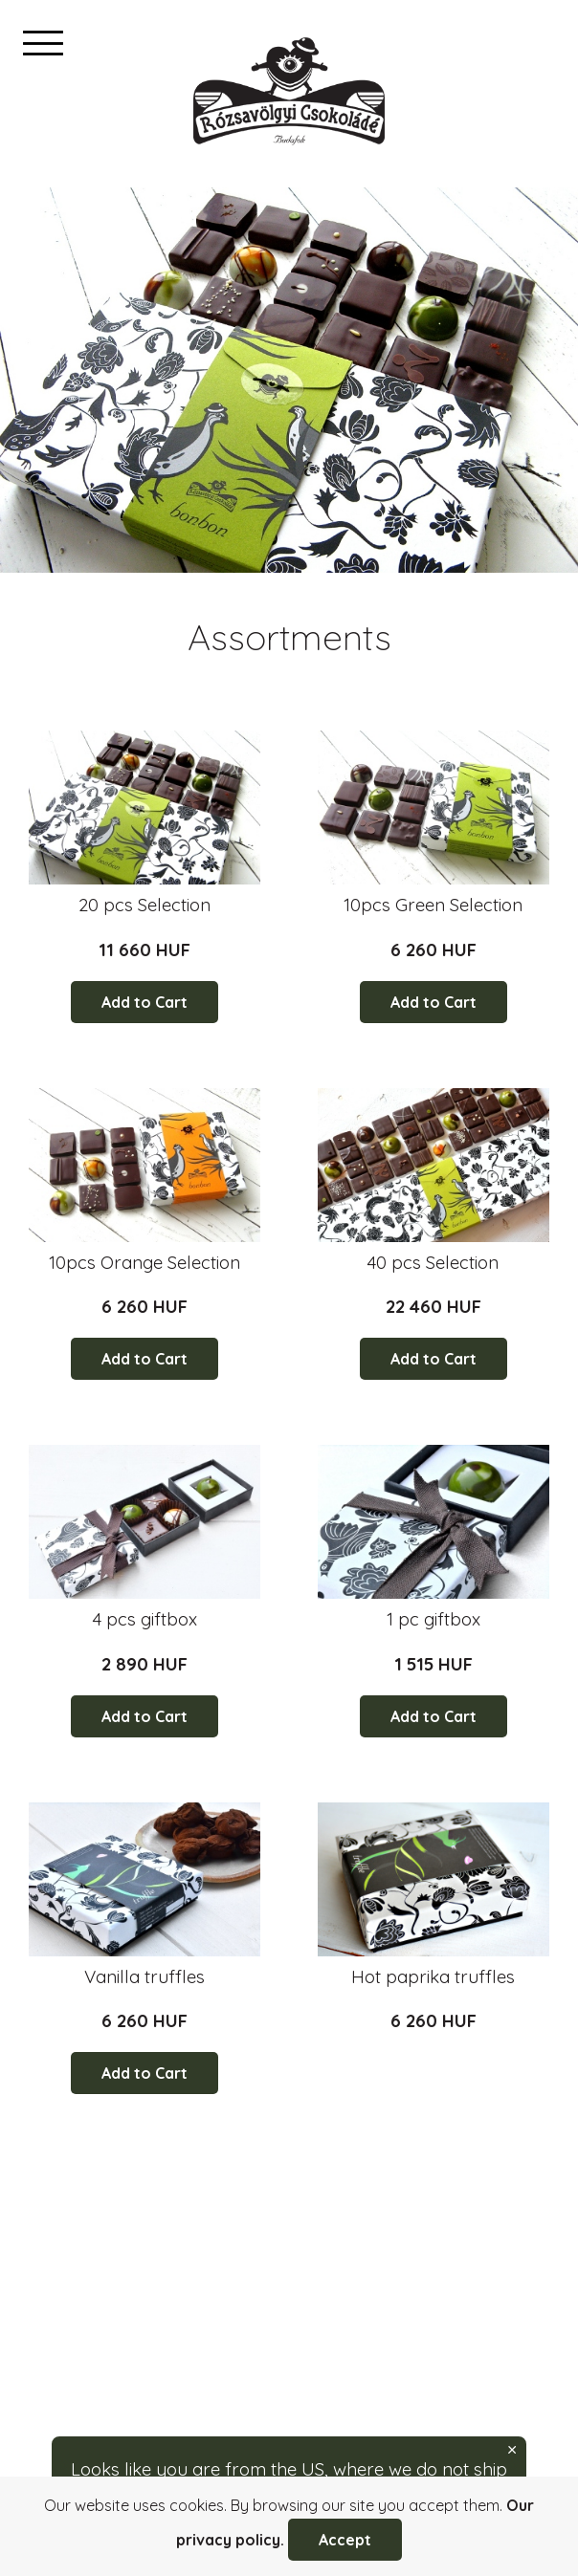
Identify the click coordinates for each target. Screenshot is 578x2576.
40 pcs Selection (433, 1262)
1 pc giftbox (433, 1618)
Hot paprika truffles (433, 1976)
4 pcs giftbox (145, 1618)
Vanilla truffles (144, 1976)
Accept (345, 2539)
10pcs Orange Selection (144, 1262)
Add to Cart (144, 1002)
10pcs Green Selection (433, 904)
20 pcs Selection (144, 904)
